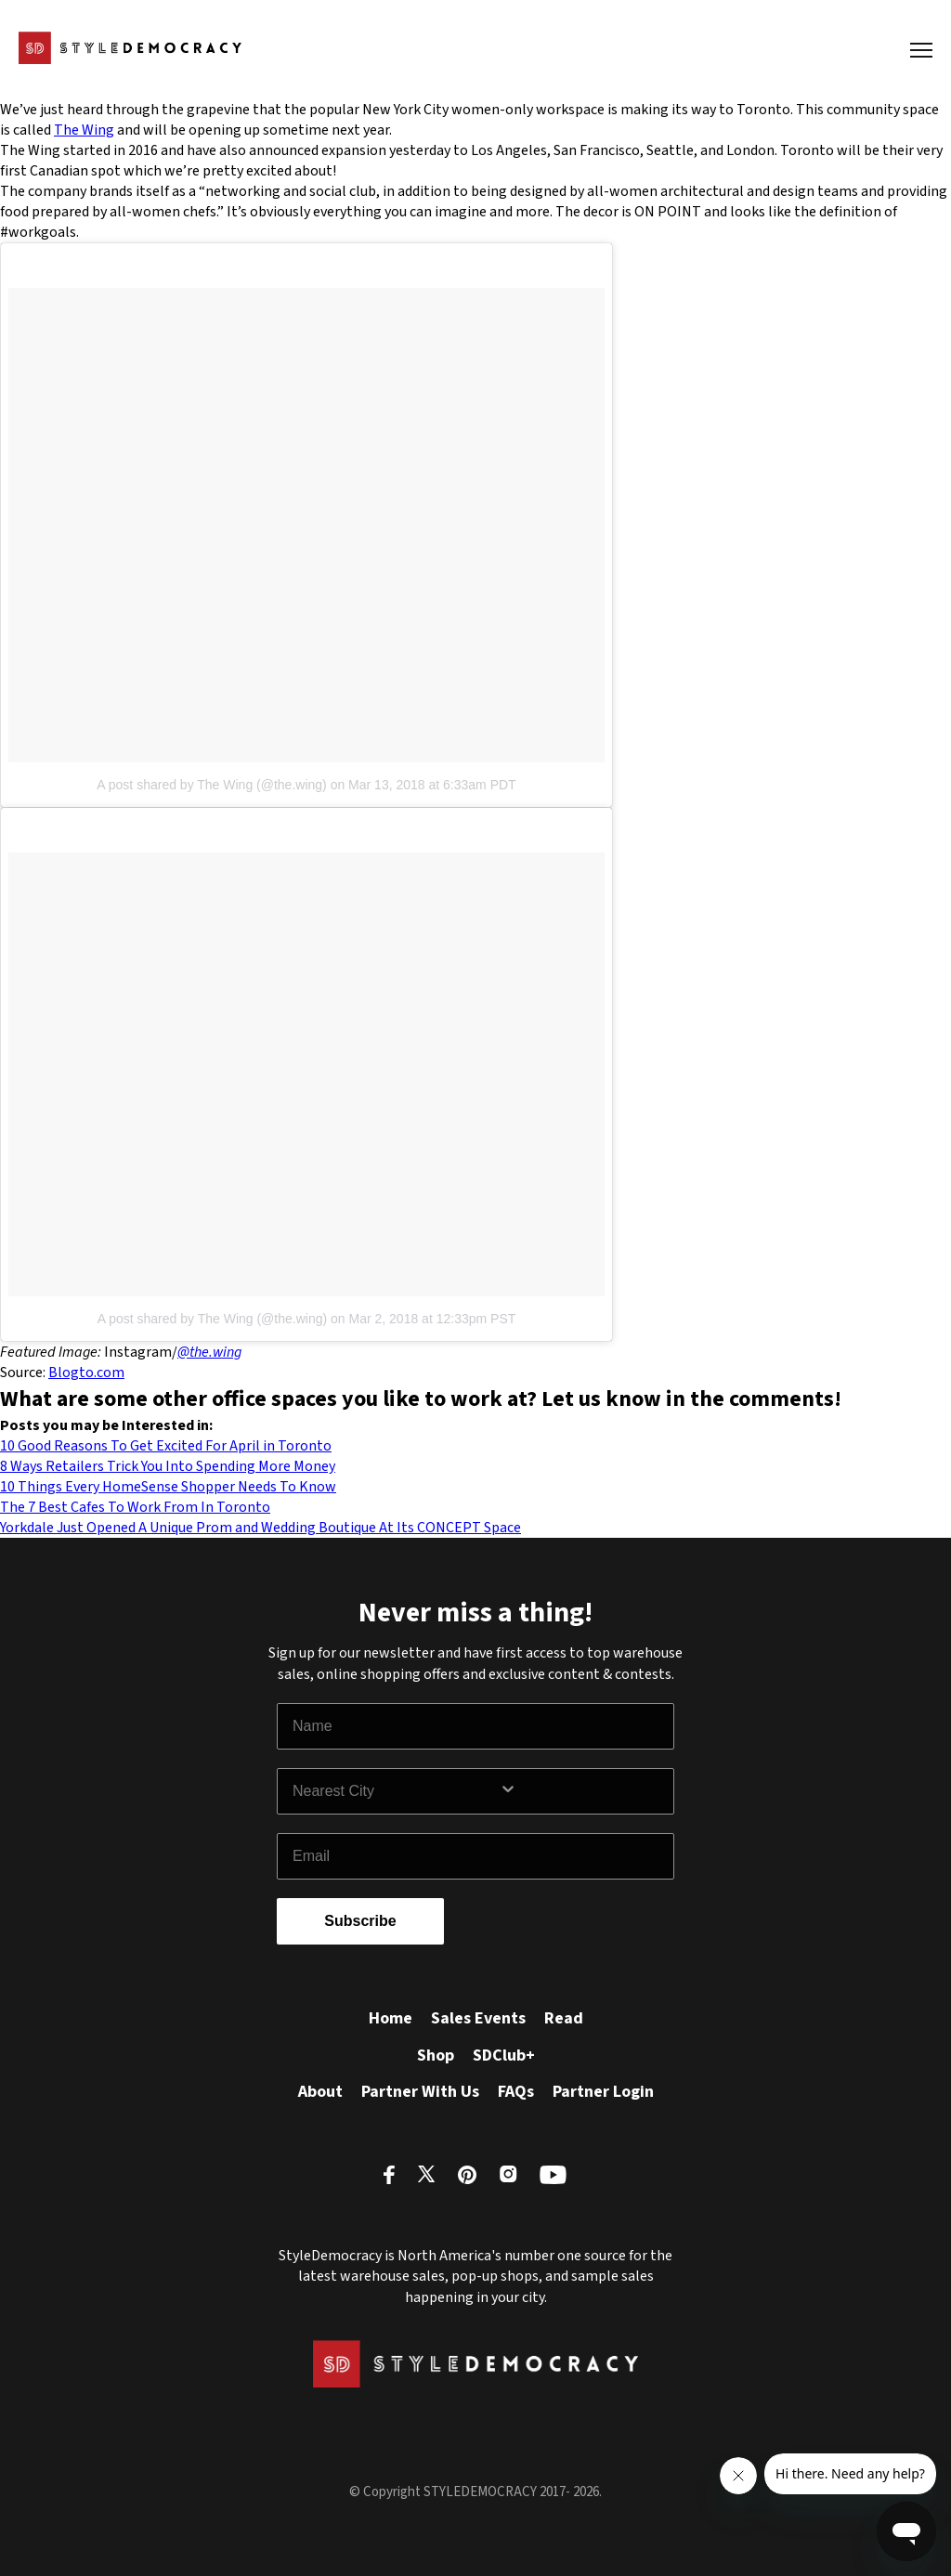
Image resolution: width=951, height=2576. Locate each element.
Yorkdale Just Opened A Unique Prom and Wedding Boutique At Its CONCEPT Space (260, 1527)
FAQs (516, 2091)
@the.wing (209, 1352)
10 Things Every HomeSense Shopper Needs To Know (168, 1487)
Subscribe (360, 1921)
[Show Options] (582, 1791)
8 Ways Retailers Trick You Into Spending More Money (167, 1466)
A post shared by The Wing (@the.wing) (211, 784)
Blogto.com (86, 1372)
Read (563, 2018)
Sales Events (478, 2018)
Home (390, 2018)
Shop (435, 2055)
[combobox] (396, 1791)
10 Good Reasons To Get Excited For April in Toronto (166, 1446)
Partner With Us (420, 2091)
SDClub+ (504, 2055)
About (320, 2091)
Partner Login (603, 2091)
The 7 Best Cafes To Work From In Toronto (135, 1507)
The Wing (84, 130)
